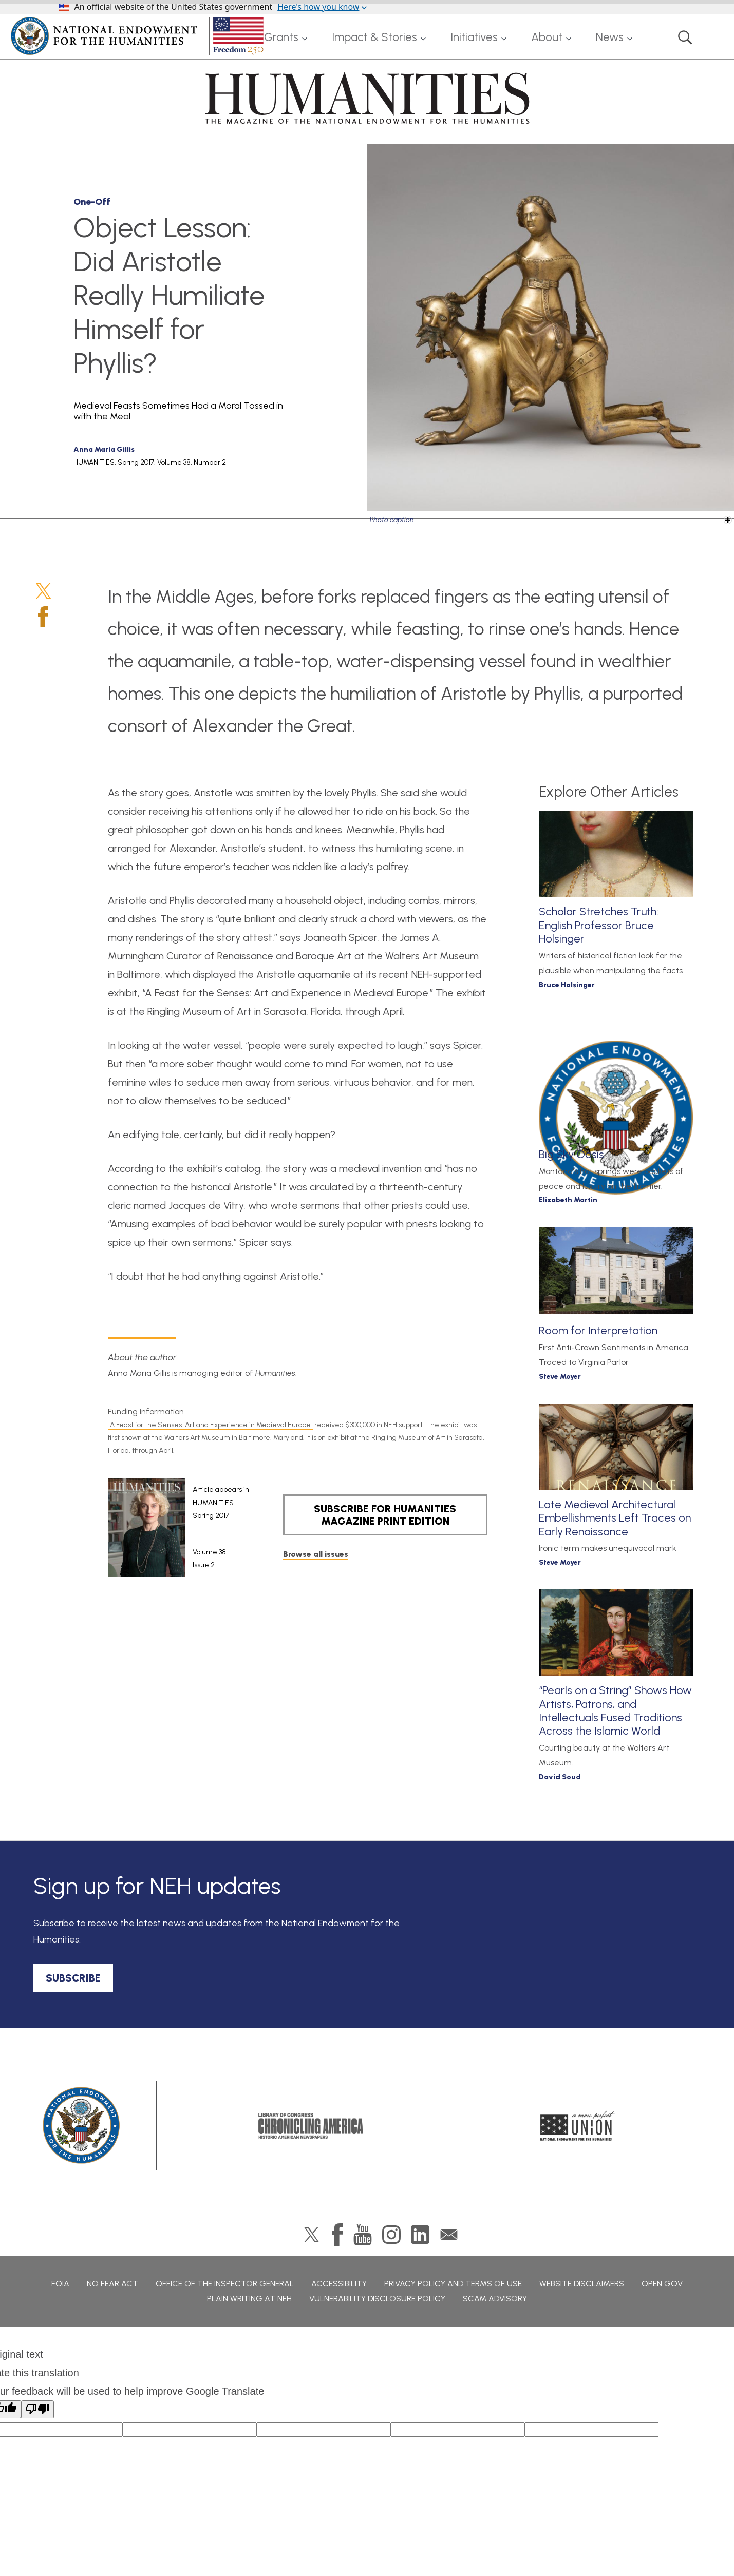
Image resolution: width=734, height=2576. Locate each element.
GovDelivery (449, 2234)
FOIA (60, 2284)
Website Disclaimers (581, 2284)
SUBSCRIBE (73, 1978)
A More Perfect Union (577, 2125)
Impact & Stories (374, 37)
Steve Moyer (560, 1376)
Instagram (391, 2234)
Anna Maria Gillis (104, 449)
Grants (281, 37)
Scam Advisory (495, 2298)
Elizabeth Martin (568, 1200)
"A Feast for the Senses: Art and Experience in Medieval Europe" (210, 1424)
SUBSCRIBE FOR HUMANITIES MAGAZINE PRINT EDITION (385, 1515)
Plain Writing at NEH (249, 2298)
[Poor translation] (37, 2409)
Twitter (43, 591)
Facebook (43, 616)
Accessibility (339, 2284)
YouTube (362, 2234)
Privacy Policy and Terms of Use (453, 2284)
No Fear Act (112, 2284)
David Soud (560, 1777)
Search (685, 37)
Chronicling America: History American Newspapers (310, 2126)
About (546, 37)
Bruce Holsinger (567, 985)
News (610, 37)
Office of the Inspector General (225, 2284)
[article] (178, 1528)
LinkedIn (420, 2234)
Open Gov (662, 2284)
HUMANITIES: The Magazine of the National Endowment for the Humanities (367, 98)
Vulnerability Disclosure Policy (377, 2298)
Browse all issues (315, 1554)
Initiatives (474, 37)
